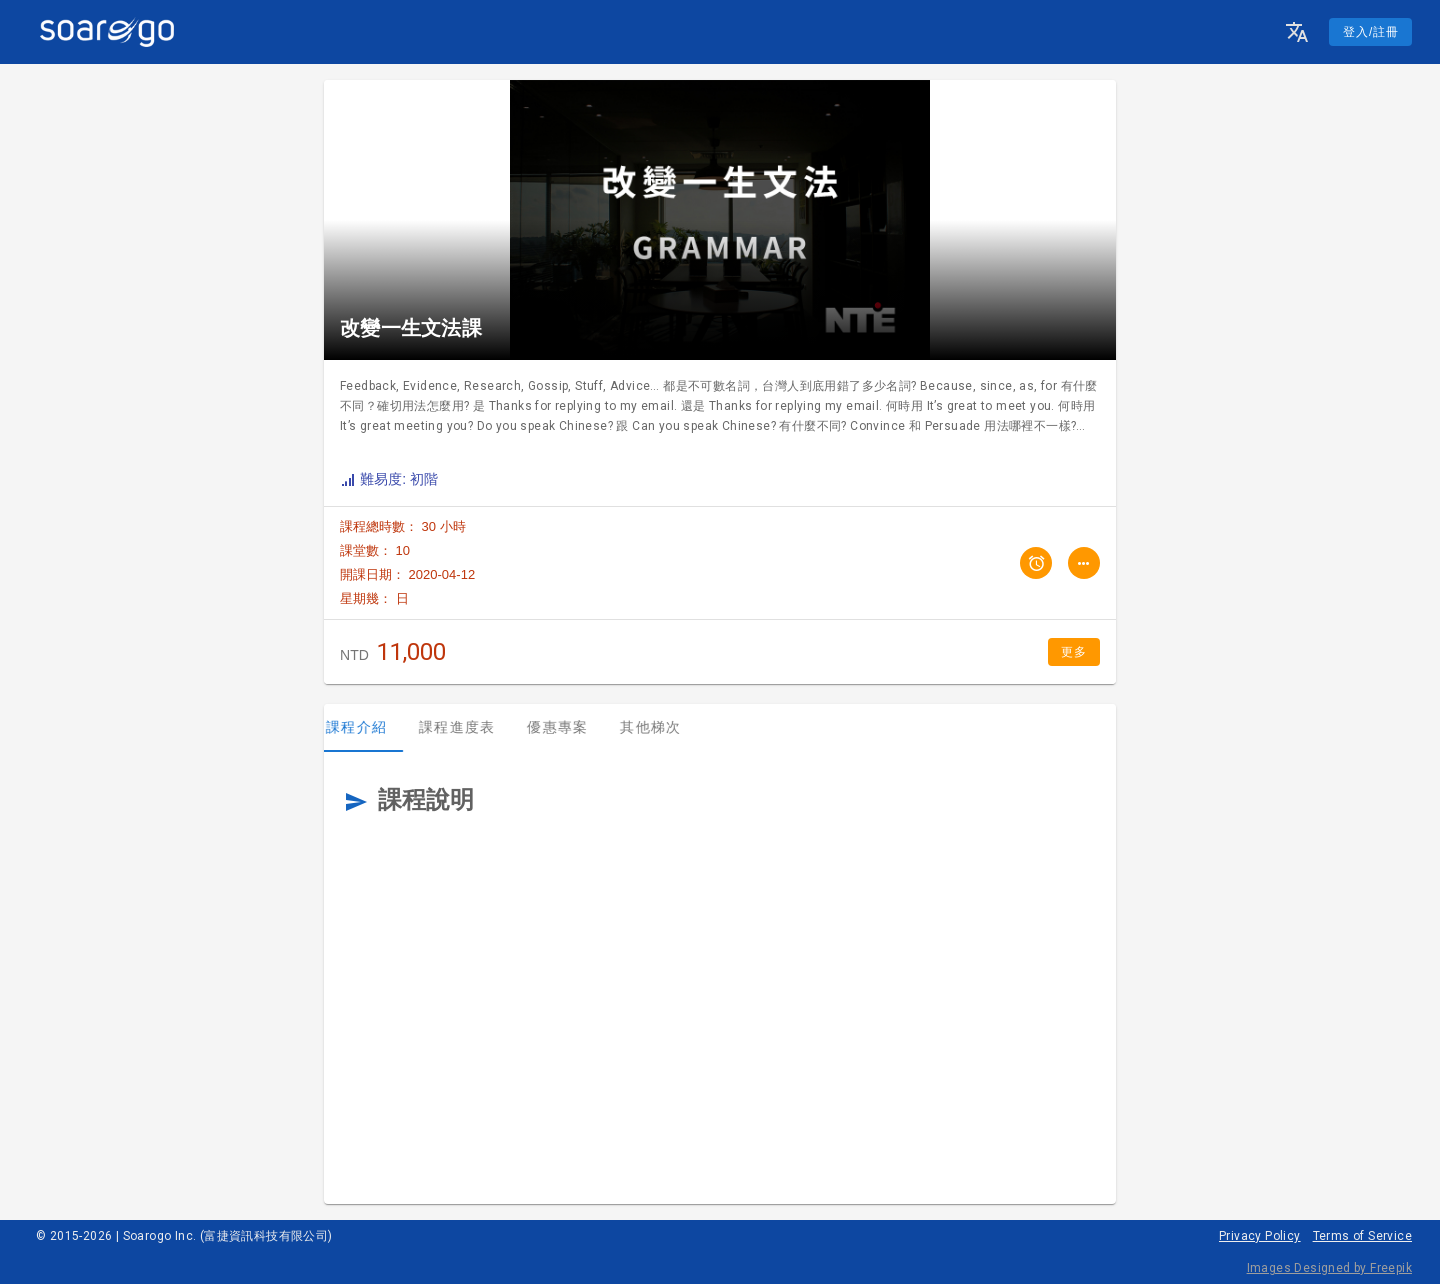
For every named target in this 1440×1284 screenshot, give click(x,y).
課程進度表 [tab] (471, 727)
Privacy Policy (1260, 1236)
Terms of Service (1362, 1236)
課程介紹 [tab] (370, 727)
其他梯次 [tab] (664, 727)
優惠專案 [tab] (571, 727)
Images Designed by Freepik (1329, 1268)
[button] (1297, 32)
